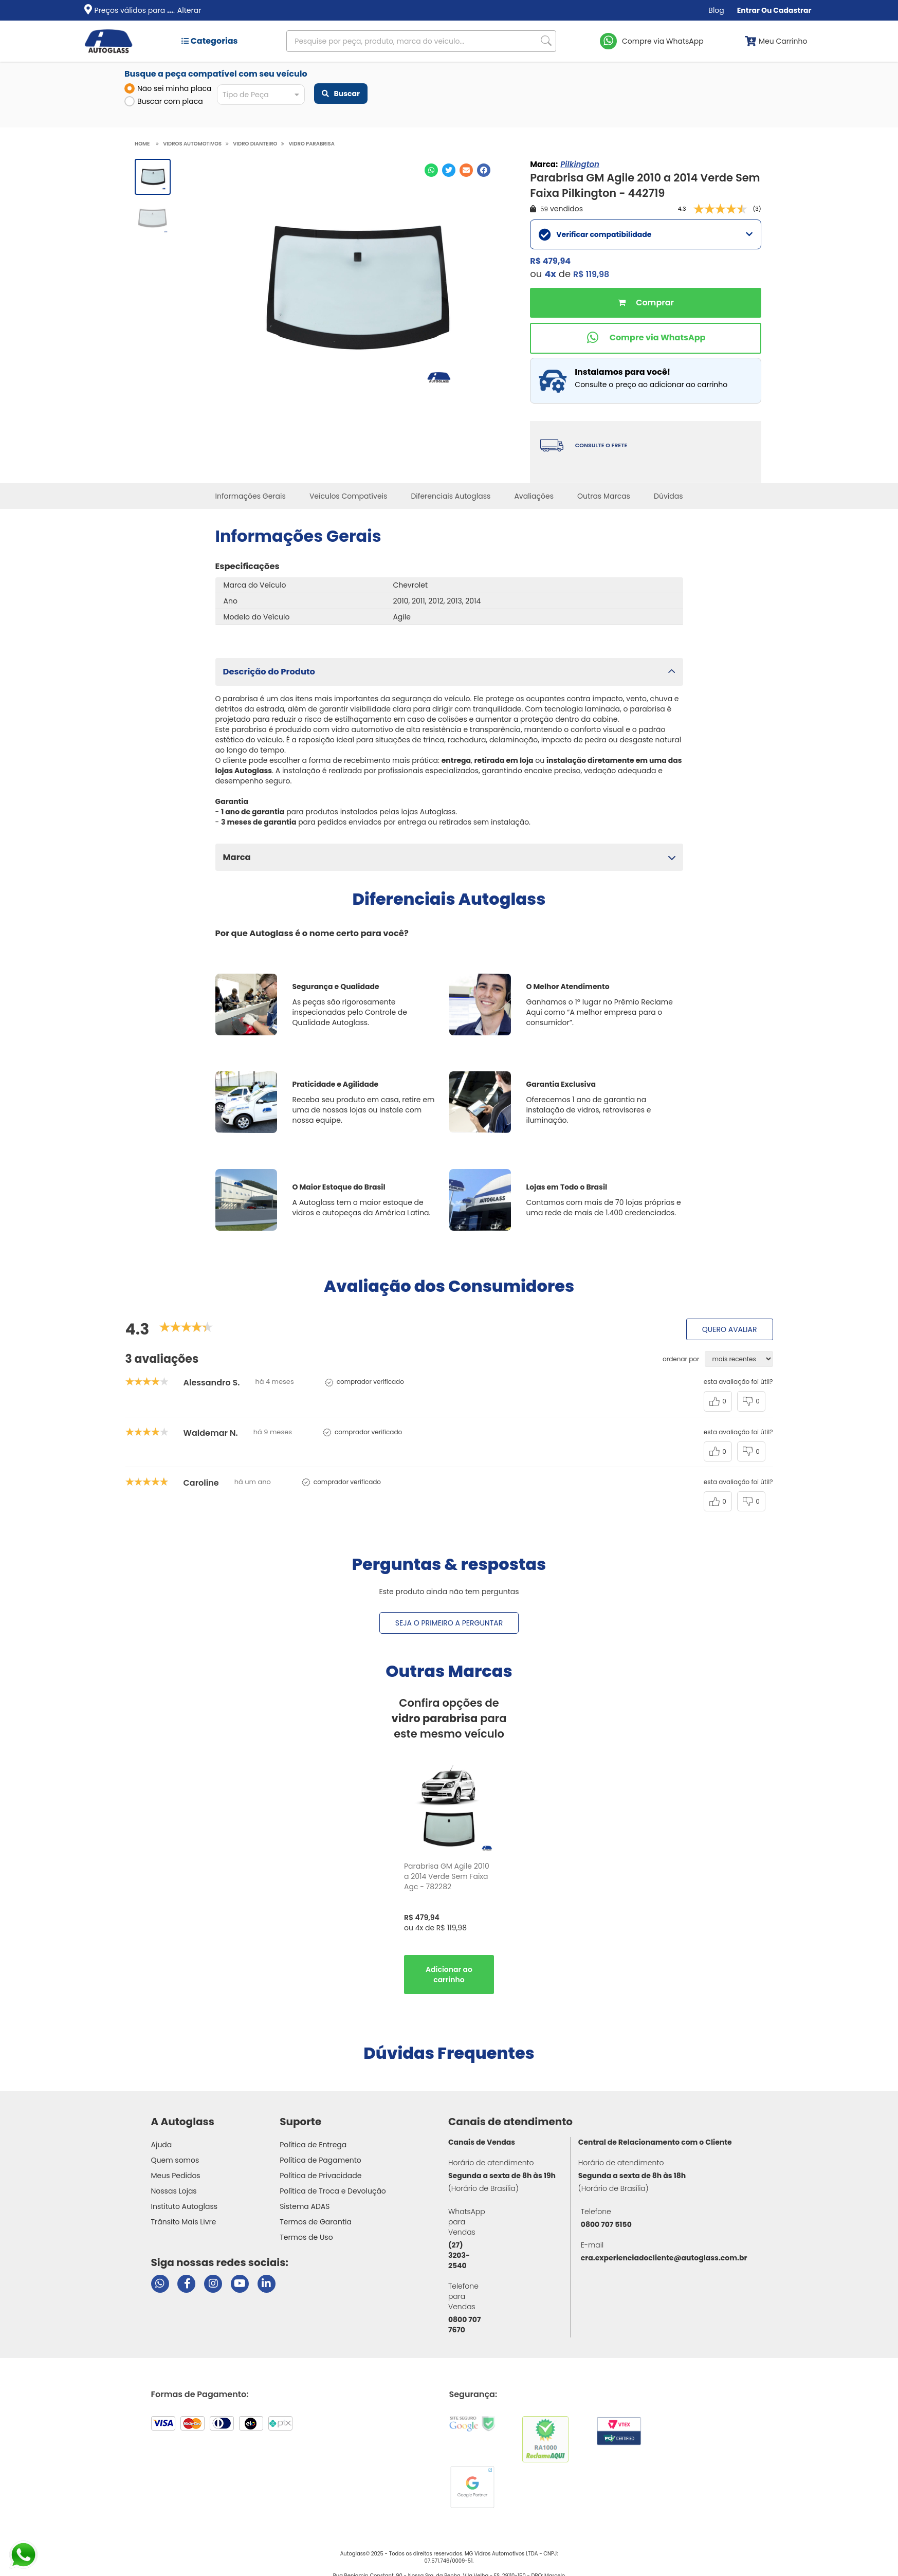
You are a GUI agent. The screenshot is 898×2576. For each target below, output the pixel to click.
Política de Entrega (313, 2145)
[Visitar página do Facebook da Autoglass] (186, 2284)
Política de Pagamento (320, 2160)
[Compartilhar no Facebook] (483, 170)
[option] (449, 1881)
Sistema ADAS (304, 2206)
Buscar (341, 93)
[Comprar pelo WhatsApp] (645, 338)
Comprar (645, 303)
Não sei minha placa (168, 88)
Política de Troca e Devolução (333, 2191)
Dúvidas (668, 496)
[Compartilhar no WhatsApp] (431, 170)
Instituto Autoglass (184, 2206)
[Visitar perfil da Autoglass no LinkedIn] (267, 2284)
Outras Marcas (603, 496)
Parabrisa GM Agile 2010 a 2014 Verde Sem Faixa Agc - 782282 (446, 1876)
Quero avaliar (729, 1329)
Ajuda (161, 2145)
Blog (716, 10)
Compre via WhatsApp (663, 41)
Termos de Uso (306, 2237)
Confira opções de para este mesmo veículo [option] (449, 1718)
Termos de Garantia (316, 2222)
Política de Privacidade (320, 2175)
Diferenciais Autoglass (450, 496)
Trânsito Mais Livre (183, 2222)
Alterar (189, 10)
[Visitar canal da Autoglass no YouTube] (240, 2284)
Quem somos (175, 2160)
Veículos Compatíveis (348, 496)
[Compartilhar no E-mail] (466, 170)
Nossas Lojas (174, 2191)
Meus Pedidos (175, 2175)
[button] (449, 671)
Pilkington (579, 164)
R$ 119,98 (591, 274)
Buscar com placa (163, 101)
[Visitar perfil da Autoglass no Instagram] (213, 2284)
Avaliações (534, 496)
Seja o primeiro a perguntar (449, 1623)
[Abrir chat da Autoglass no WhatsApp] (160, 2284)
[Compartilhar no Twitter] (448, 170)
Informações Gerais (250, 496)
